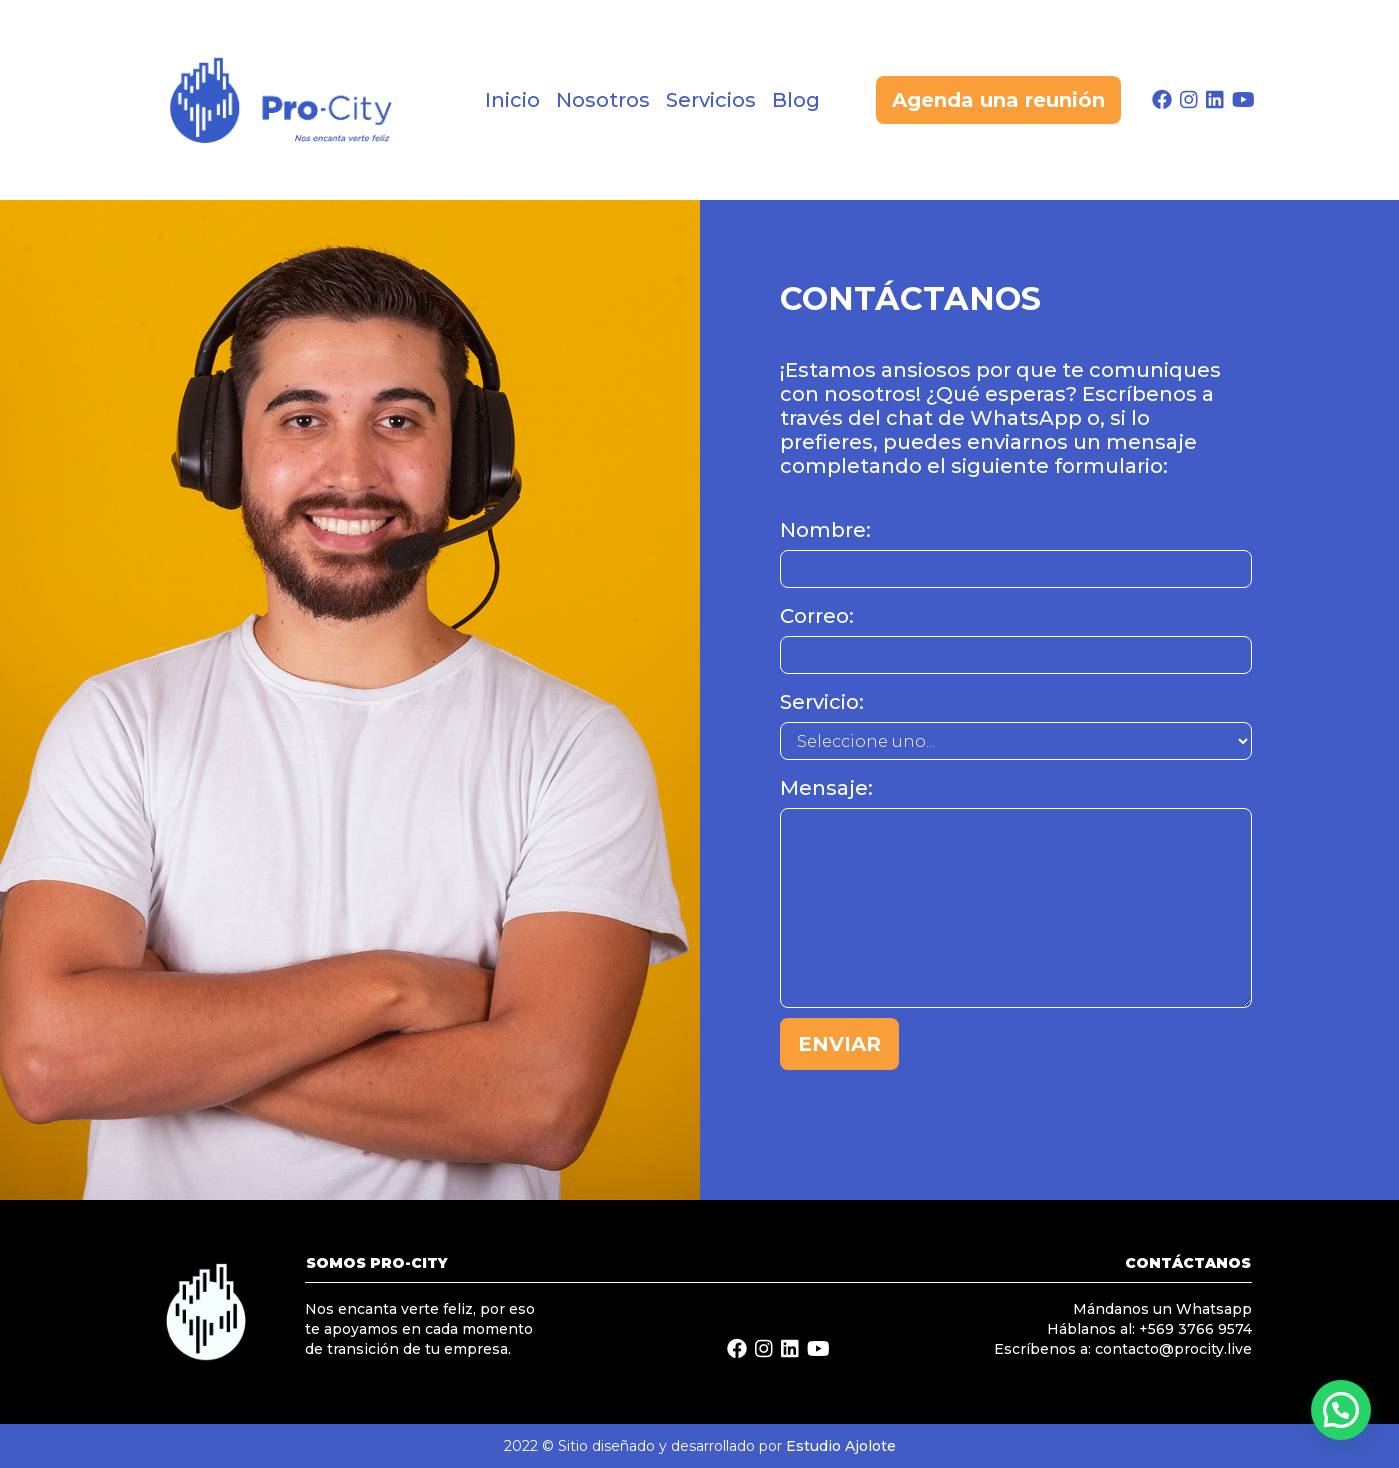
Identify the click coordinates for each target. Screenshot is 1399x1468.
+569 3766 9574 (1195, 1329)
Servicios (711, 100)
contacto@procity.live (1173, 1349)
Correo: (817, 616)
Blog (796, 100)
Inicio (512, 100)
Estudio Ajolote (841, 1446)
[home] (296, 99)
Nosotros (603, 100)
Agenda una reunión (998, 100)
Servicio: (822, 702)
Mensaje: (826, 788)
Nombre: (825, 530)
